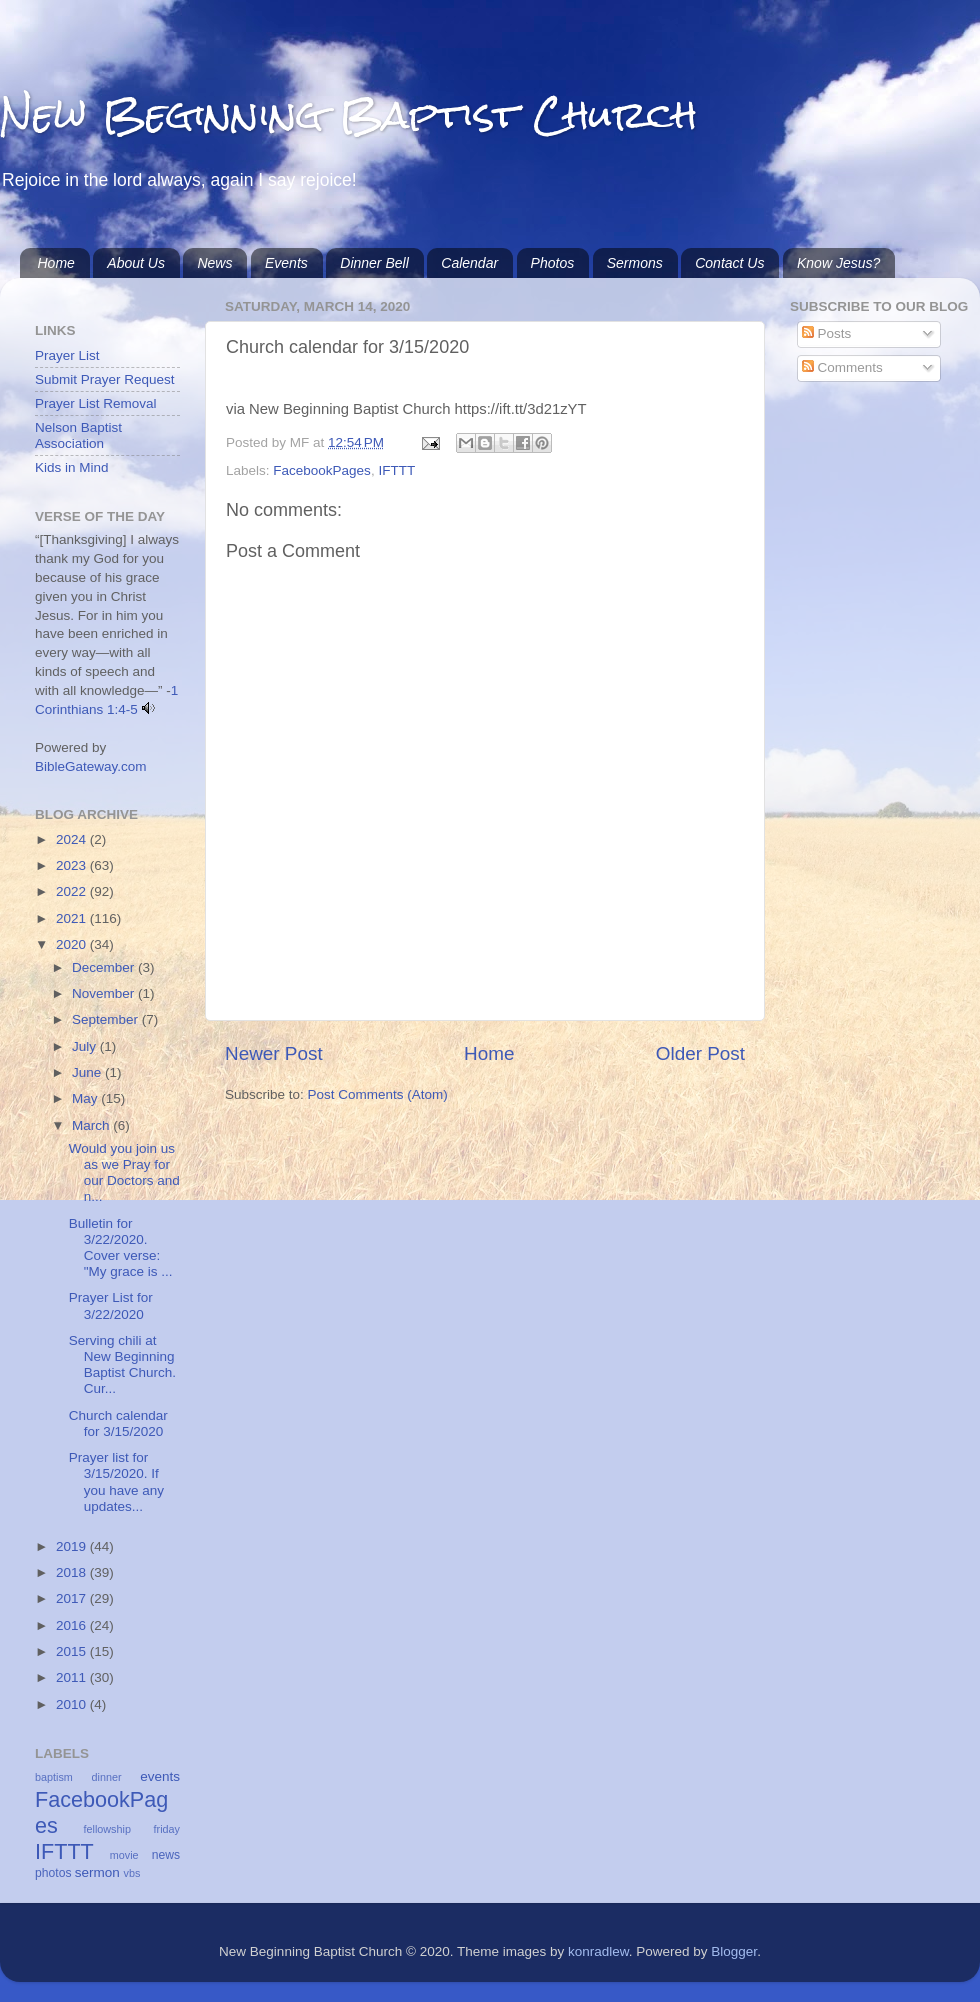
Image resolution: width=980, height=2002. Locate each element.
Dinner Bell (374, 263)
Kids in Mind (72, 467)
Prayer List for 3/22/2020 (111, 1305)
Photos (553, 263)
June (88, 1072)
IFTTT (396, 470)
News (214, 263)
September (107, 1019)
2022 (73, 891)
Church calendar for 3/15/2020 (118, 1423)
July (86, 1046)
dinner (107, 1777)
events (160, 1776)
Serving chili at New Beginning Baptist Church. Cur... (122, 1365)
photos (53, 1873)
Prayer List (67, 355)
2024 (73, 839)
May (86, 1098)
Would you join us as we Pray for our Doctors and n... (124, 1173)
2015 (73, 1651)
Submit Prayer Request (105, 379)
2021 (73, 918)
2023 (73, 865)
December (105, 967)
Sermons (635, 263)
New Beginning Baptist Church (348, 114)
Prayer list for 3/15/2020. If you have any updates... (116, 1482)
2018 (73, 1572)
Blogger (734, 1951)
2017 (73, 1598)
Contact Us (729, 263)
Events (286, 263)
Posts (827, 333)
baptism (54, 1777)
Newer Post (274, 1053)
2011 (73, 1677)
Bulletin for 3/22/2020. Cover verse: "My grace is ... (121, 1248)
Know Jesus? (838, 263)
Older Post (700, 1053)
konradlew (598, 1951)
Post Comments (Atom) (378, 1094)
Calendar (469, 263)
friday (167, 1829)
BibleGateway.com (91, 766)
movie (124, 1855)
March (92, 1125)
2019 (73, 1546)
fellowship (107, 1829)
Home (56, 263)
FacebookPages (322, 470)
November (105, 993)
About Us (136, 263)
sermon (97, 1872)
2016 (73, 1625)
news (166, 1855)
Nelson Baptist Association (78, 435)
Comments (842, 367)
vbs (132, 1873)
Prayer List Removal (96, 403)
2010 (73, 1704)
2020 (73, 944)
